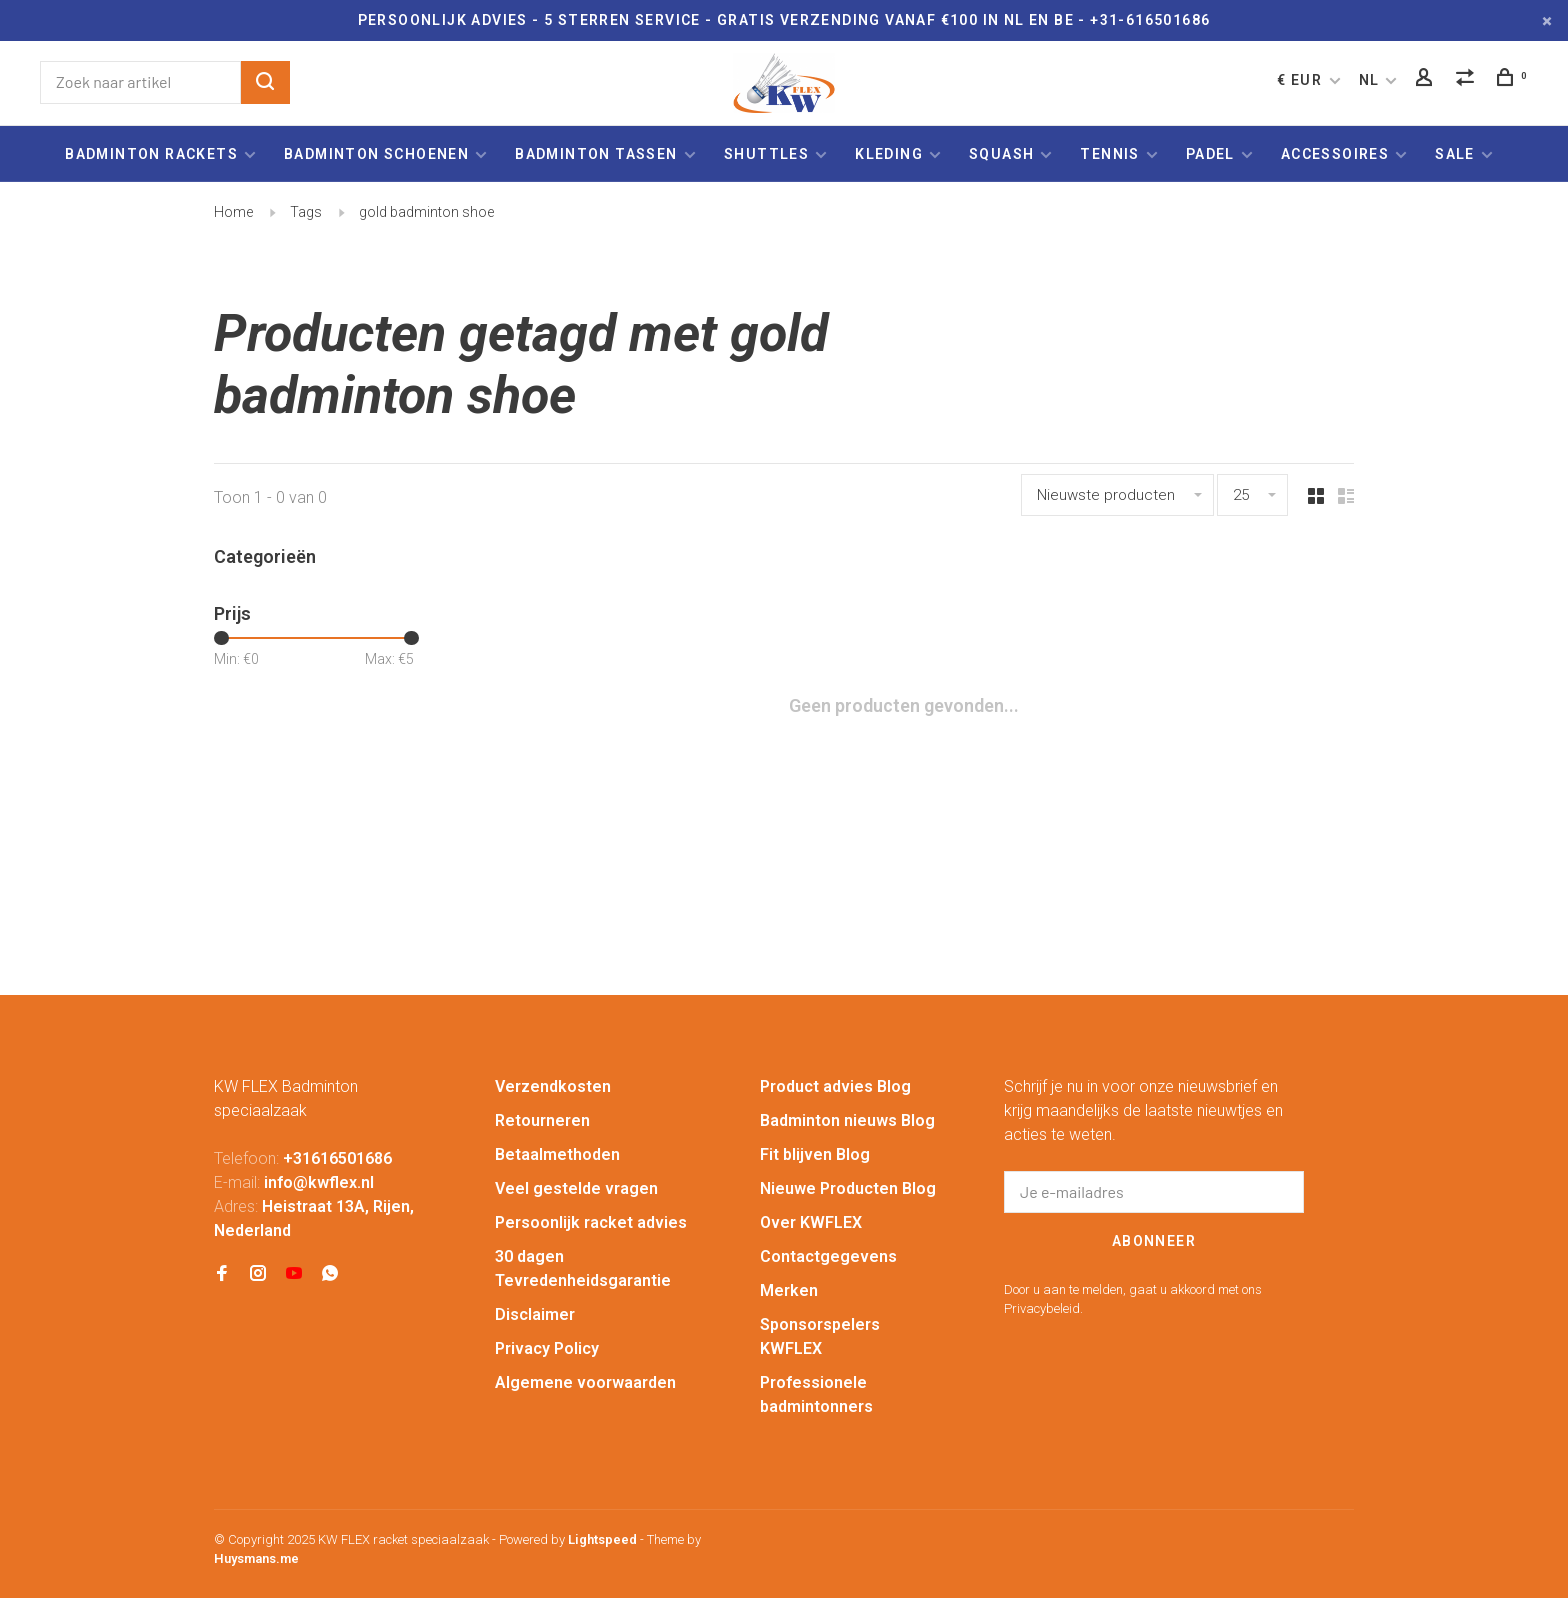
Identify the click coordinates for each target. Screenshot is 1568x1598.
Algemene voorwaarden (585, 1382)
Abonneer (1154, 1241)
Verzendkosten (553, 1086)
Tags (306, 212)
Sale (1455, 154)
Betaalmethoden (557, 1154)
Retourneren (542, 1120)
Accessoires (1335, 154)
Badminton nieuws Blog (847, 1120)
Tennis (1109, 154)
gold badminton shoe (426, 212)
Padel (1210, 154)
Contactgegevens (828, 1256)
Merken (789, 1290)
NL (1369, 80)
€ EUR (1301, 80)
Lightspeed (602, 1539)
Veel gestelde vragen (576, 1188)
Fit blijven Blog (815, 1154)
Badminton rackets (151, 154)
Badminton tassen (598, 154)
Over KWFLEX (811, 1222)
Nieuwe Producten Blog (848, 1188)
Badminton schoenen (376, 154)
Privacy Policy (547, 1348)
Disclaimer (535, 1314)
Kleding (889, 154)
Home (233, 212)
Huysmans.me (256, 1558)
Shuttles (766, 154)
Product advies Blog (835, 1086)
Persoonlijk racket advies (591, 1222)
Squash (1001, 154)
